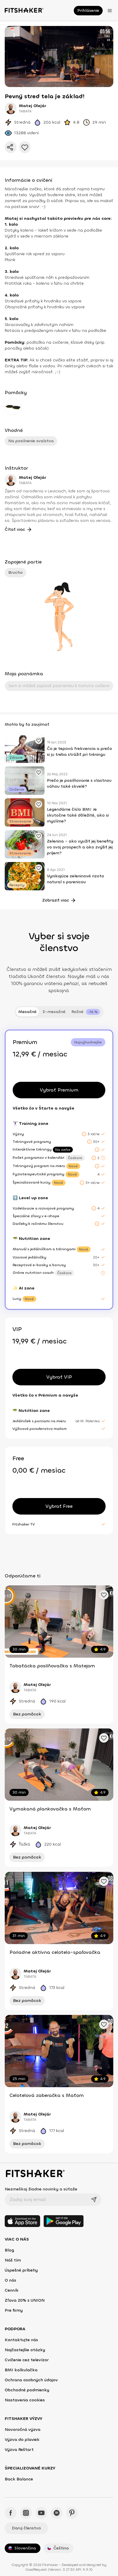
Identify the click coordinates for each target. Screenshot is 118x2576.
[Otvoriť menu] (109, 10)
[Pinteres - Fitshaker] (72, 2513)
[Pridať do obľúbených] (25, 147)
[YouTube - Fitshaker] (41, 2513)
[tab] (85, 1012)
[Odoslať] (94, 2200)
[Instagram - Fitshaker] (26, 2513)
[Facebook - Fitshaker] (11, 2513)
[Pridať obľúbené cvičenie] (38, 740)
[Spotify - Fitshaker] (57, 2513)
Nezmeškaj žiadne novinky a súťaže (41, 2189)
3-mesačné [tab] (53, 1012)
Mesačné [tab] (27, 1012)
